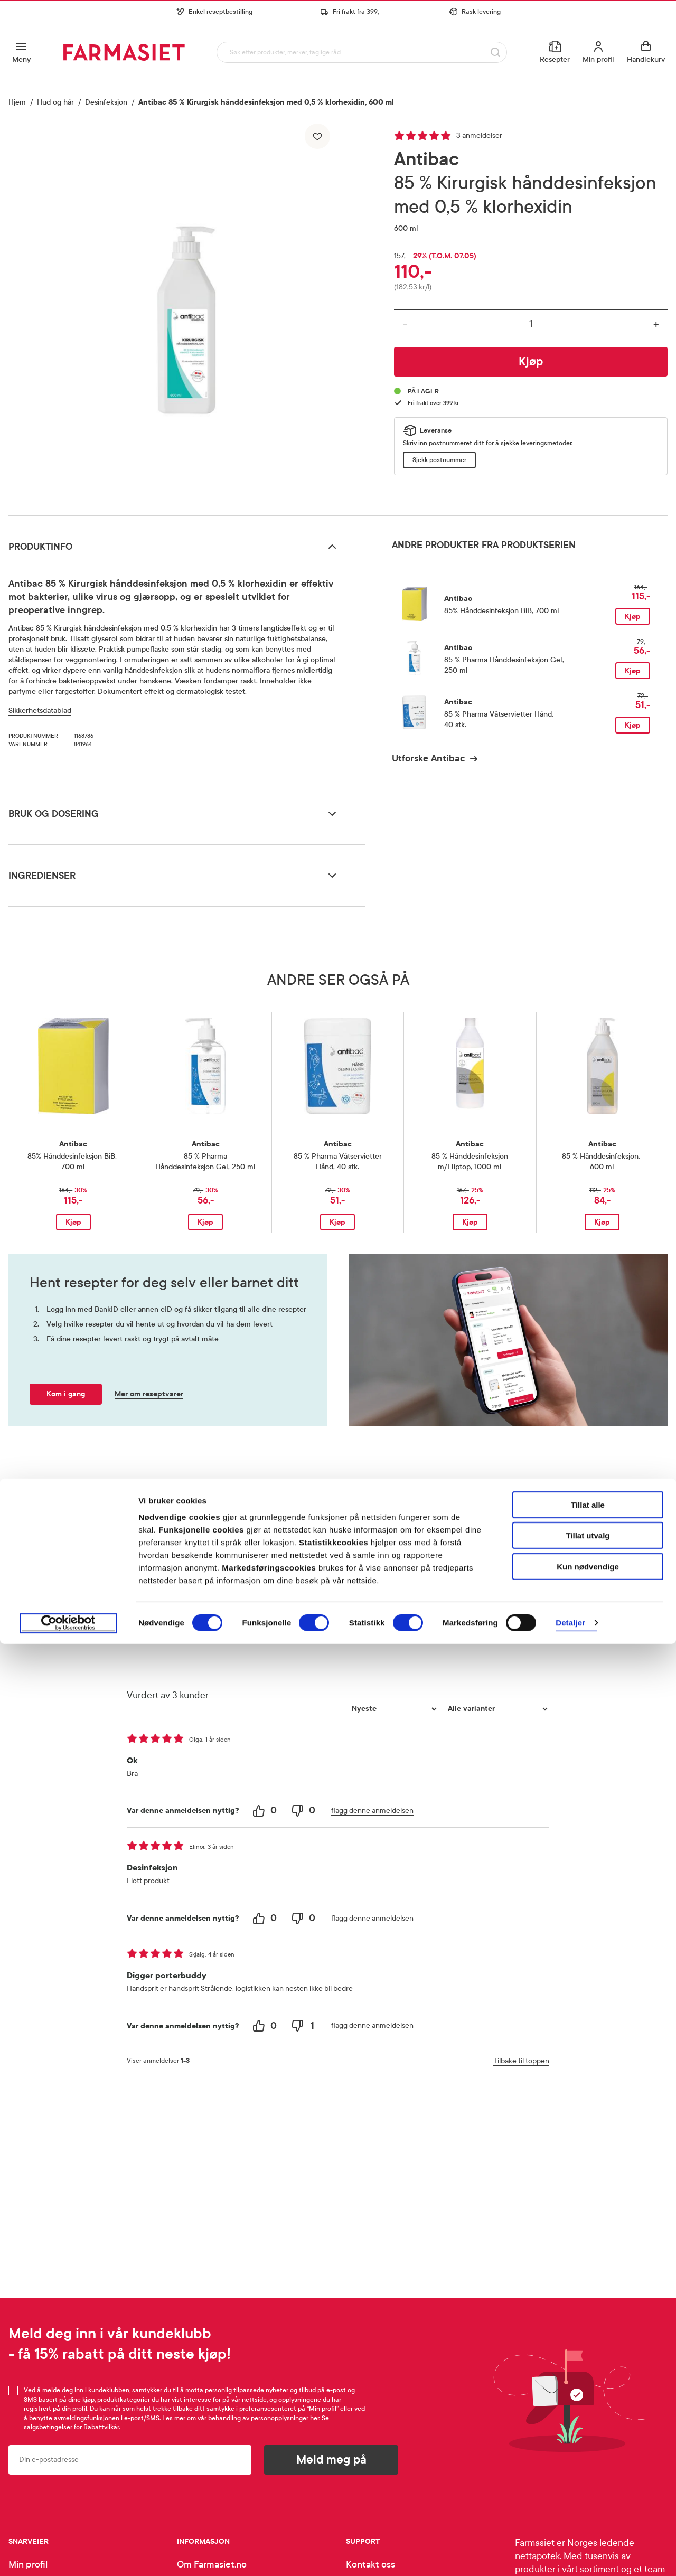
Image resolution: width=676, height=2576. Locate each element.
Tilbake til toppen (521, 2060)
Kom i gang (65, 1394)
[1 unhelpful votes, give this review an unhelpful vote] (304, 2026)
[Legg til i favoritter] (317, 136)
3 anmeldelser (479, 135)
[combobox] (359, 51)
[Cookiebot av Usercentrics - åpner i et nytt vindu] (68, 2555)
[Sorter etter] (393, 1708)
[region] (186, 315)
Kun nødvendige (588, 2498)
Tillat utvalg (587, 2468)
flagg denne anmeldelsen (372, 1810)
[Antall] (530, 323)
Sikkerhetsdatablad (39, 710)
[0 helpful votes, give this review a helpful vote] (266, 1810)
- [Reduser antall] (405, 324)
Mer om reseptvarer (149, 1394)
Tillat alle (588, 2436)
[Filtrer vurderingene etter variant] (496, 1708)
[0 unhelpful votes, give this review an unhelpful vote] (304, 1810)
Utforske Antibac (428, 758)
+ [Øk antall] (656, 324)
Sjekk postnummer (439, 460)
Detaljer (570, 2555)
